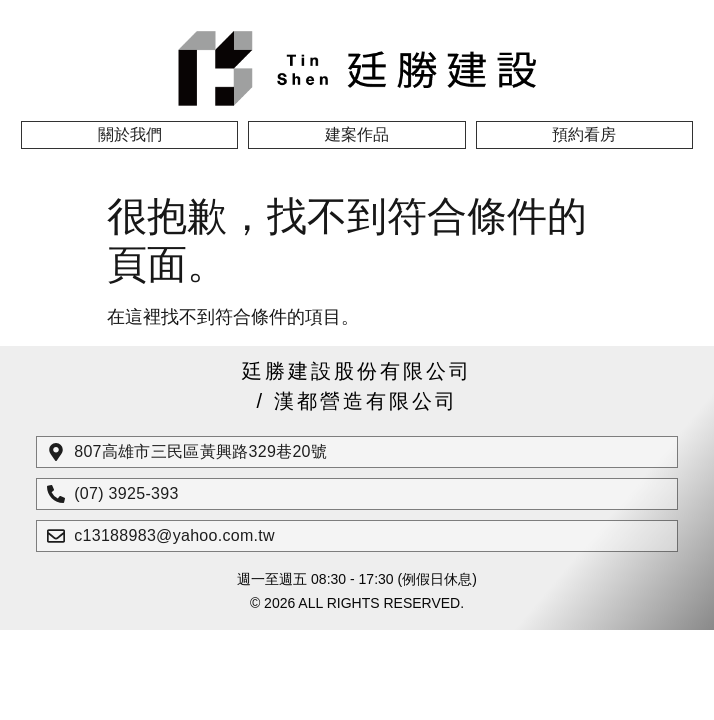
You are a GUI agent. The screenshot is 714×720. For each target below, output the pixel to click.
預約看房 (584, 134)
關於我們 (130, 134)
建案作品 (357, 134)
